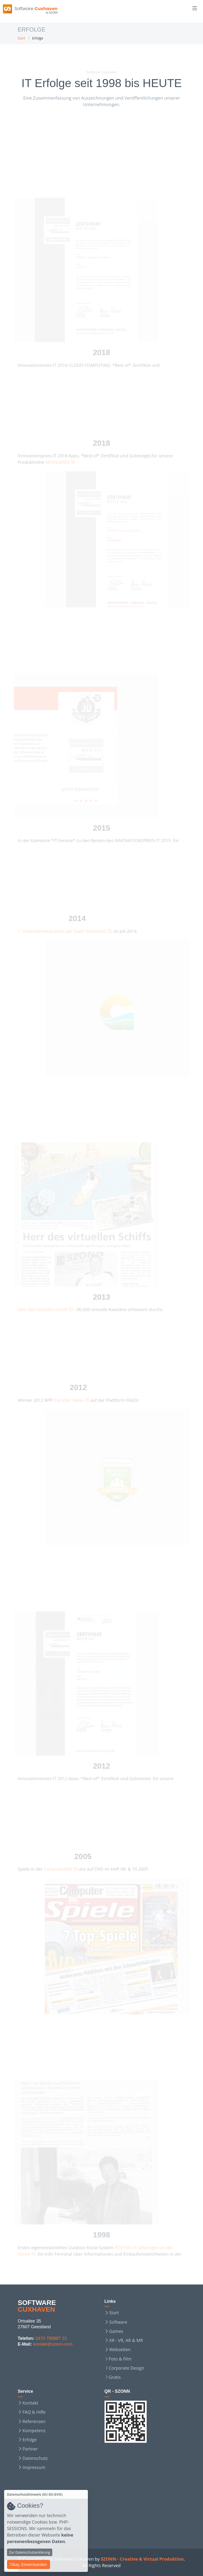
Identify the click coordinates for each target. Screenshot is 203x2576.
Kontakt (30, 2403)
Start (21, 38)
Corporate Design (126, 2368)
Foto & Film (120, 2359)
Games (116, 2331)
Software (118, 2322)
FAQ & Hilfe (34, 2412)
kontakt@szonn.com (52, 2344)
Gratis (115, 2377)
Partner (30, 2449)
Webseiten (120, 2349)
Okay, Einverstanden (28, 2564)
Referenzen (34, 2421)
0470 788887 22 (51, 2338)
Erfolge (30, 2439)
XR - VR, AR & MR (126, 2340)
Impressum (34, 2467)
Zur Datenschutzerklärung (29, 2552)
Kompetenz (34, 2430)
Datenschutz (35, 2458)
